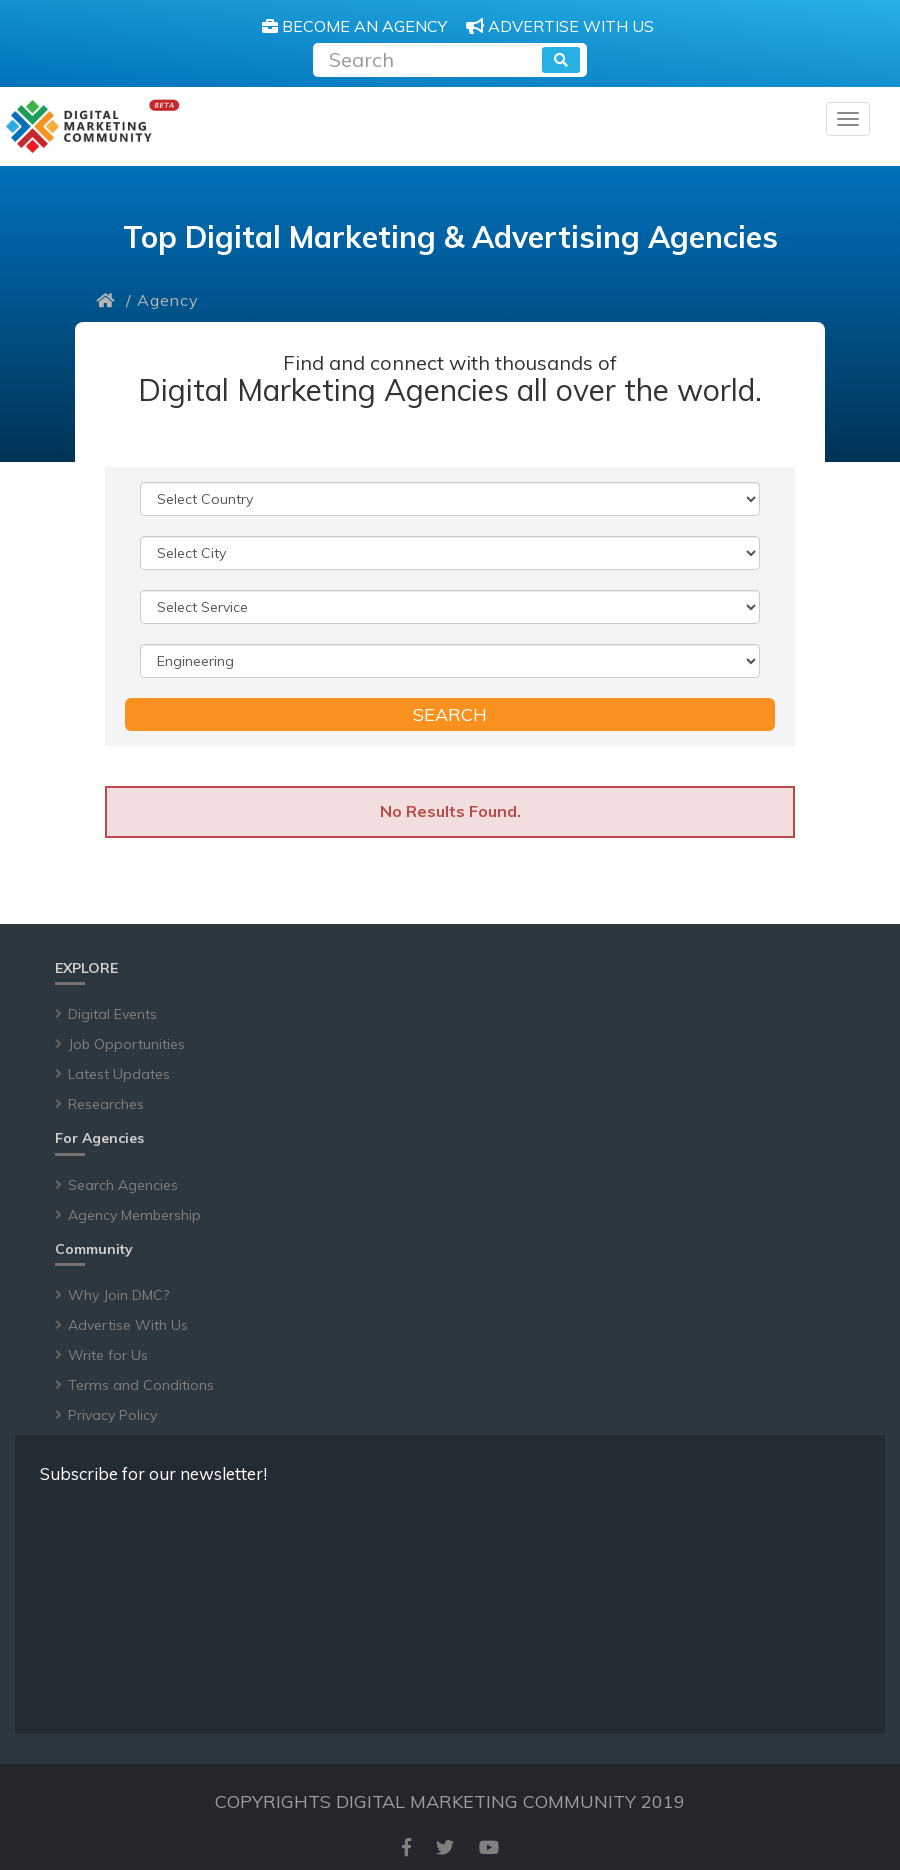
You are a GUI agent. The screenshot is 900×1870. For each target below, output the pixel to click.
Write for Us (108, 1355)
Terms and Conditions (141, 1385)
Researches (106, 1104)
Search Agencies (123, 1185)
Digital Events (112, 1014)
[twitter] (445, 1847)
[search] (561, 60)
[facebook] (406, 1847)
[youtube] (489, 1847)
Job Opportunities (126, 1044)
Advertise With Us (128, 1325)
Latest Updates (119, 1074)
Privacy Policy (112, 1415)
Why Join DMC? (118, 1295)
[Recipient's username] (429, 57)
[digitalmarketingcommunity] (92, 126)
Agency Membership (134, 1215)
